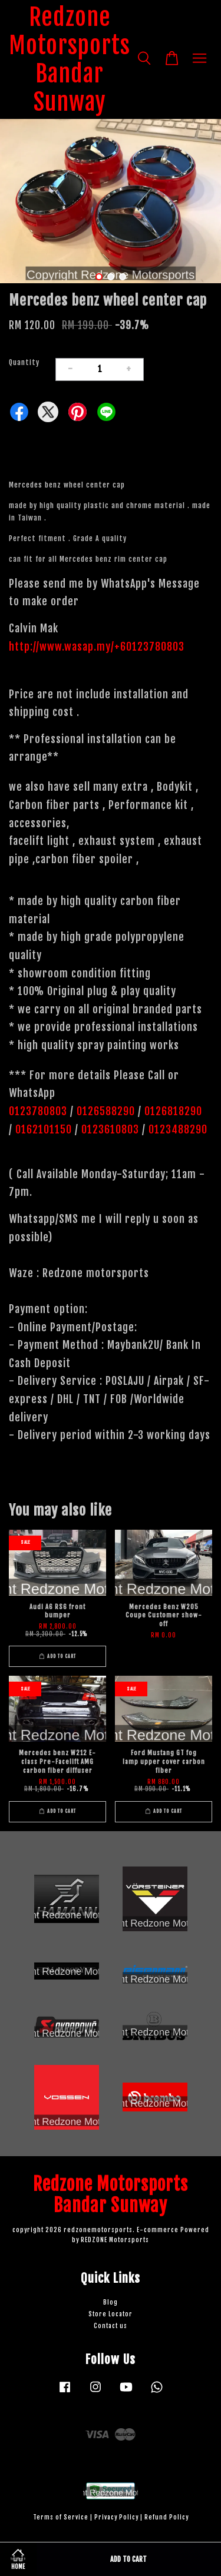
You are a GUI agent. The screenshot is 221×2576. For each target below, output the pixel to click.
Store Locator (110, 2314)
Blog (110, 2302)
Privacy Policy (116, 2517)
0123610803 (110, 1129)
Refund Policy (166, 2517)
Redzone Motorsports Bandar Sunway (69, 59)
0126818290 (174, 1111)
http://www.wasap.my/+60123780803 (96, 646)
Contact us (110, 2326)
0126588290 (106, 1111)
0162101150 (42, 1129)
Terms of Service (60, 2517)
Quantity (24, 362)
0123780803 (39, 1111)
